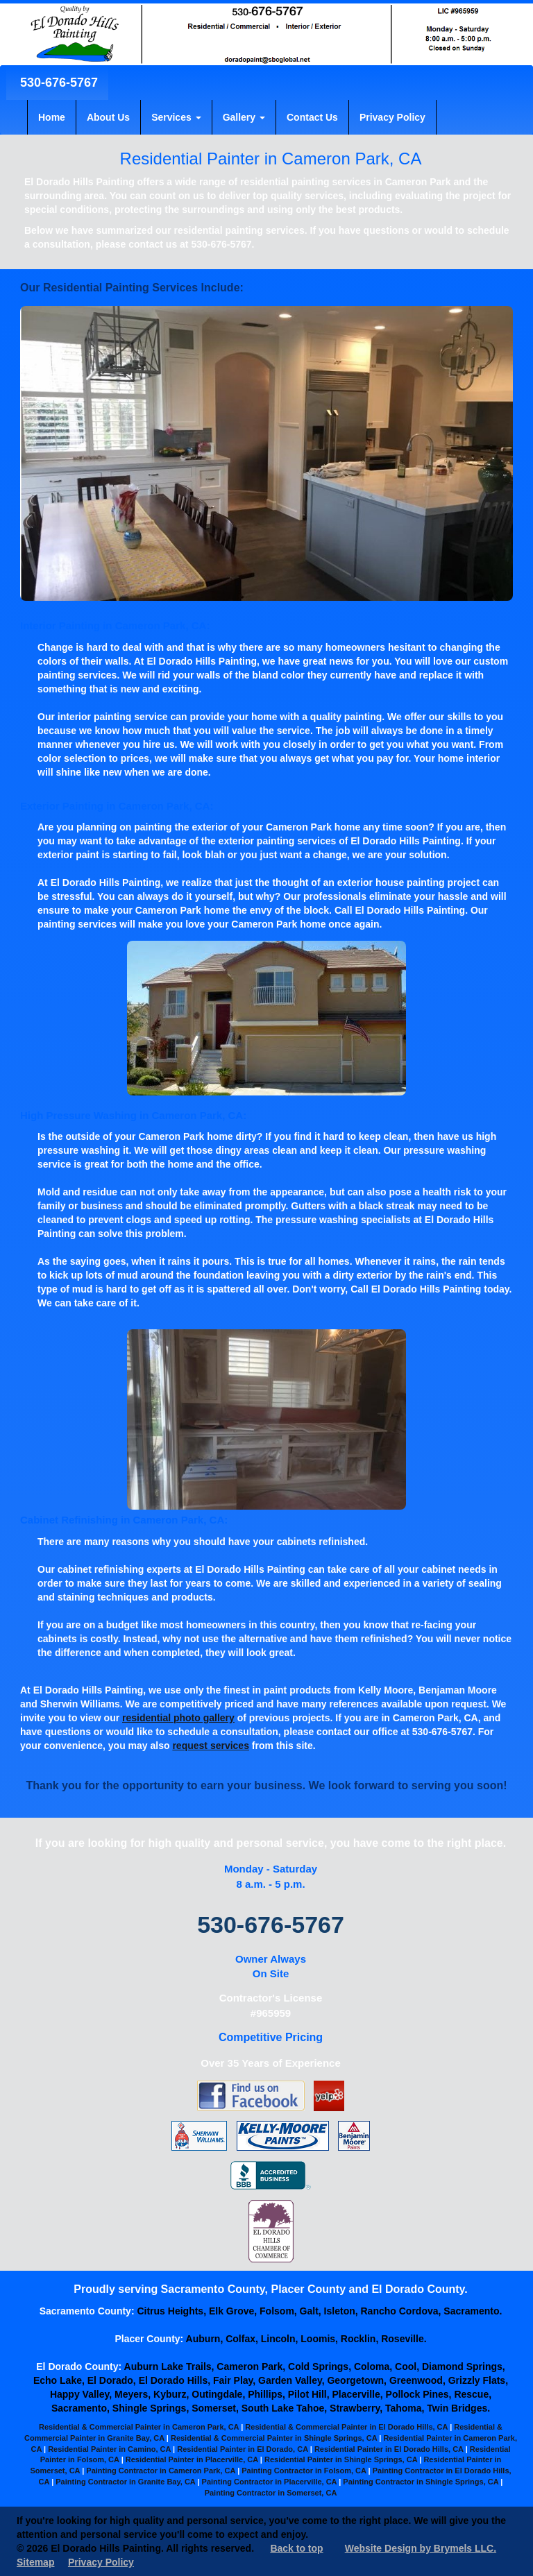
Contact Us (312, 117)
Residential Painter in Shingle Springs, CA (340, 2459)
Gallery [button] (244, 117)
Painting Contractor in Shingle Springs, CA (420, 2481)
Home (51, 117)
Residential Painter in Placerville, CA (192, 2459)
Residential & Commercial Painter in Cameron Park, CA (139, 2427)
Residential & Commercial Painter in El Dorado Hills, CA (346, 2427)
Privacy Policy (392, 117)
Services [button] (176, 117)
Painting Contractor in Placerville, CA (269, 2481)
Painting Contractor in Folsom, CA (304, 2470)
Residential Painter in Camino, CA (109, 2449)
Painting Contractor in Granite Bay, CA (125, 2481)
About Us (108, 117)
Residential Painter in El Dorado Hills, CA (389, 2449)
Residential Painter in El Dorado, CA (242, 2449)
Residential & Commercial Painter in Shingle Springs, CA (274, 2438)
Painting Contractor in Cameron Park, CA (160, 2470)
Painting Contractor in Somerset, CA (271, 2493)
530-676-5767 (57, 82)
